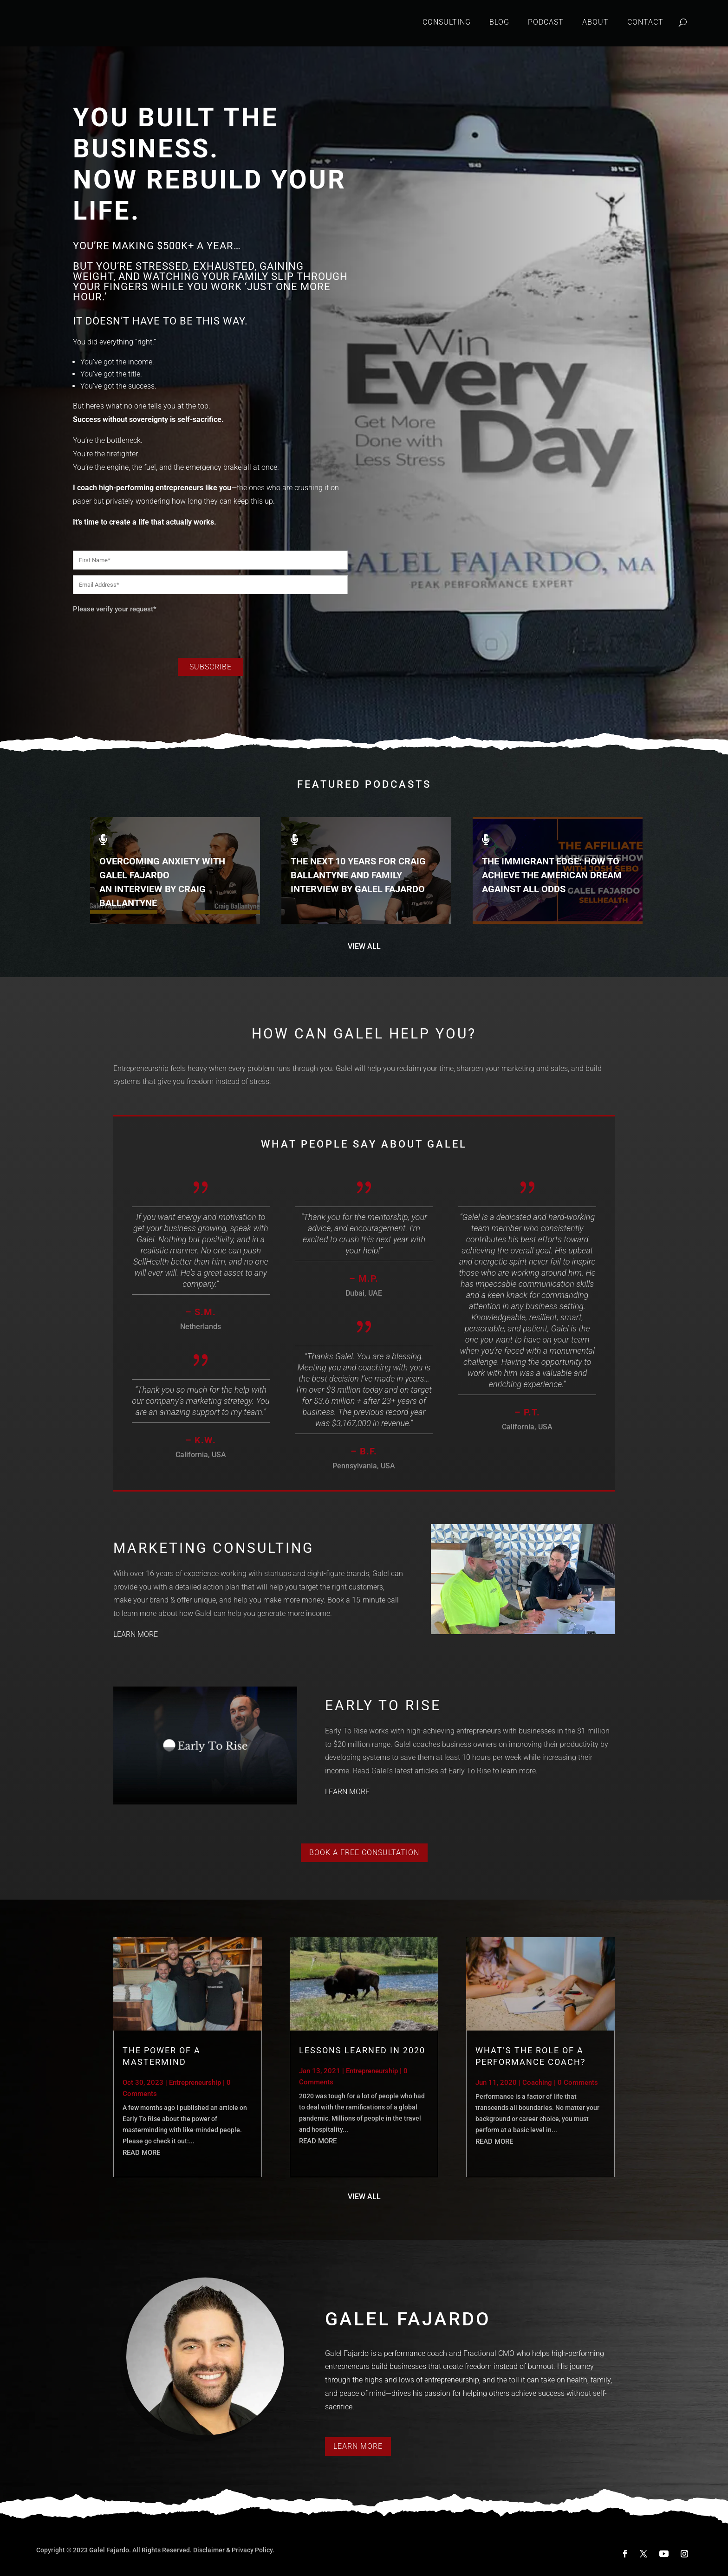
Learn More (358, 2446)
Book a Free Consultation (364, 1852)
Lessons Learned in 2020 (362, 2050)
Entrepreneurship (195, 2082)
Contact (645, 22)
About (595, 22)
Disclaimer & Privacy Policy (233, 2550)
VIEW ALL (364, 946)
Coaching (537, 2082)
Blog (499, 22)
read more (141, 2152)
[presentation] (143, 633)
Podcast (546, 22)
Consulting (446, 22)
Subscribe (210, 666)
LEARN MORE (135, 1634)
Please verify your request (114, 609)
